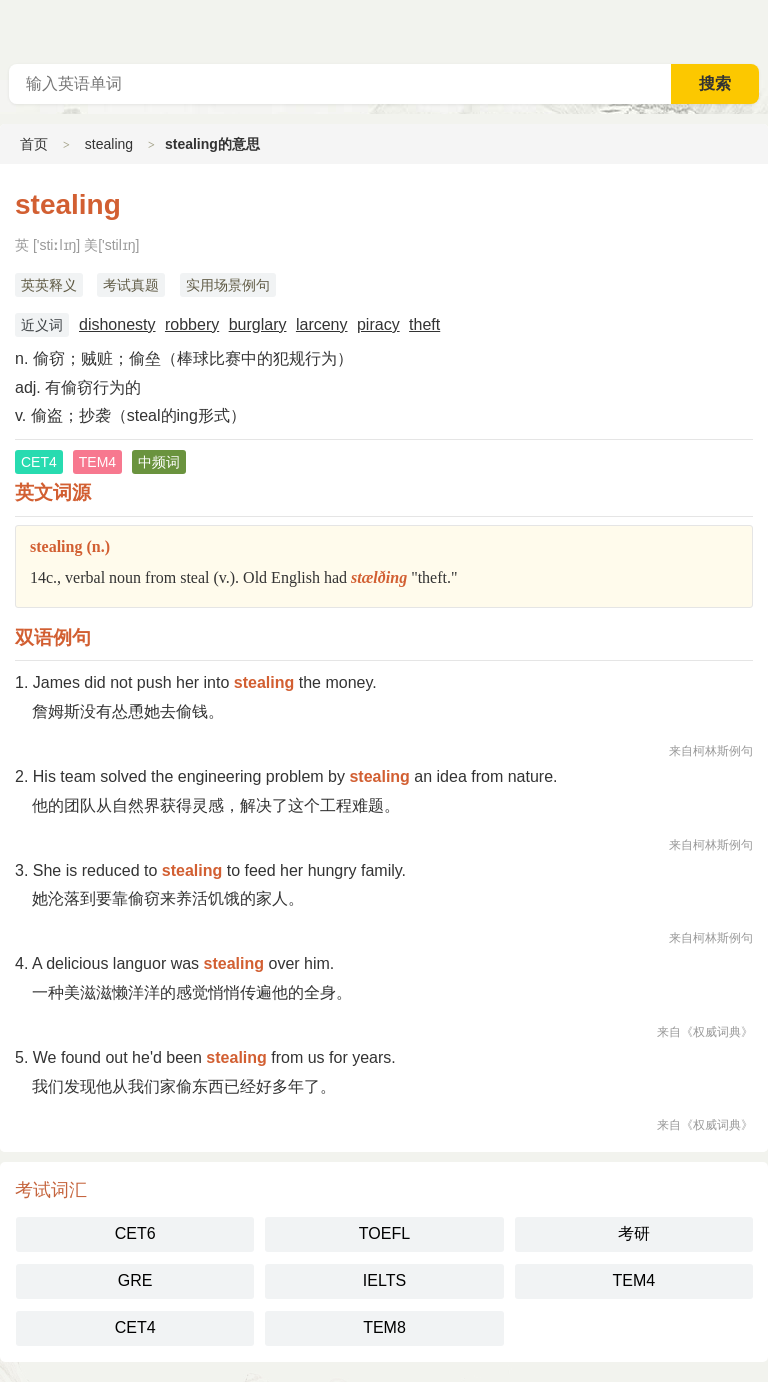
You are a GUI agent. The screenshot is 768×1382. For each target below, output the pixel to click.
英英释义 (49, 285)
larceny (322, 324)
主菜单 (752, 30)
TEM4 (633, 1280)
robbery (192, 324)
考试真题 (131, 285)
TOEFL (384, 1233)
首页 (34, 144)
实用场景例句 (228, 285)
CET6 (135, 1233)
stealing (109, 144)
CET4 (135, 1327)
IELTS (384, 1280)
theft (424, 324)
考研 (634, 1233)
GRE (135, 1280)
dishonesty (117, 324)
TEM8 (384, 1327)
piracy (378, 324)
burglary (258, 324)
